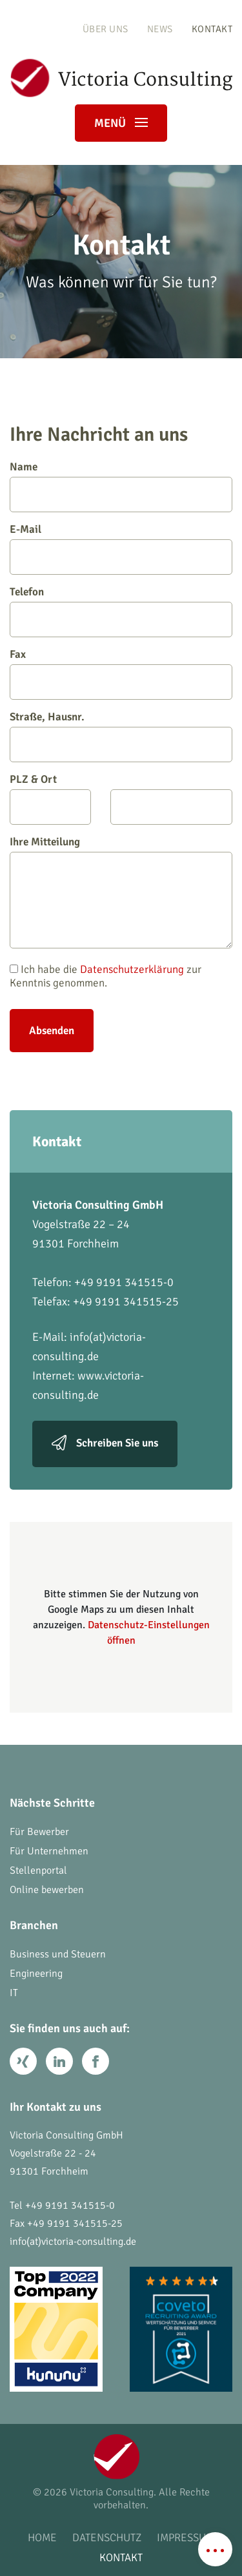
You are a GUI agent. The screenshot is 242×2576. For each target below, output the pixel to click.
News (160, 29)
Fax (18, 654)
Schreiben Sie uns (117, 1443)
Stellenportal (38, 1870)
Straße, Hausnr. (47, 717)
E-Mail (25, 529)
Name (23, 467)
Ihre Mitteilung (45, 842)
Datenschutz (106, 2537)
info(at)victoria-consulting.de (73, 2241)
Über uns (105, 29)
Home (42, 2537)
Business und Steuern (58, 1954)
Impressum (185, 2537)
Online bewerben (47, 1889)
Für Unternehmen (49, 1851)
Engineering (36, 1973)
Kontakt (212, 29)
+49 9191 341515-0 (70, 2205)
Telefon (27, 592)
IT (14, 1992)
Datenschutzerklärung (132, 969)
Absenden (51, 1030)
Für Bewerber (39, 1831)
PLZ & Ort (33, 779)
